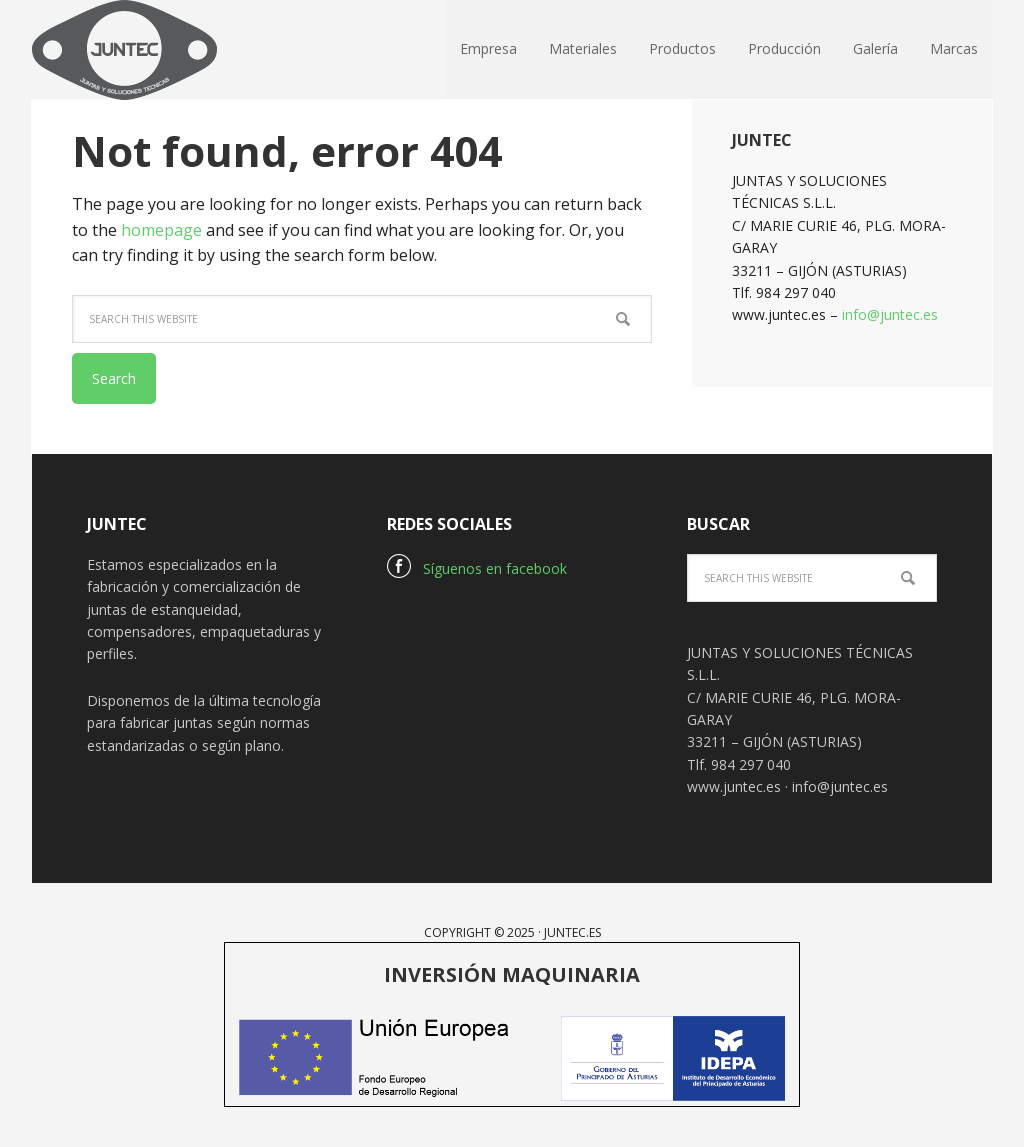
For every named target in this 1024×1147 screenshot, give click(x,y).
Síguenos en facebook (477, 568)
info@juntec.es (890, 314)
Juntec (162, 50)
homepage (161, 230)
